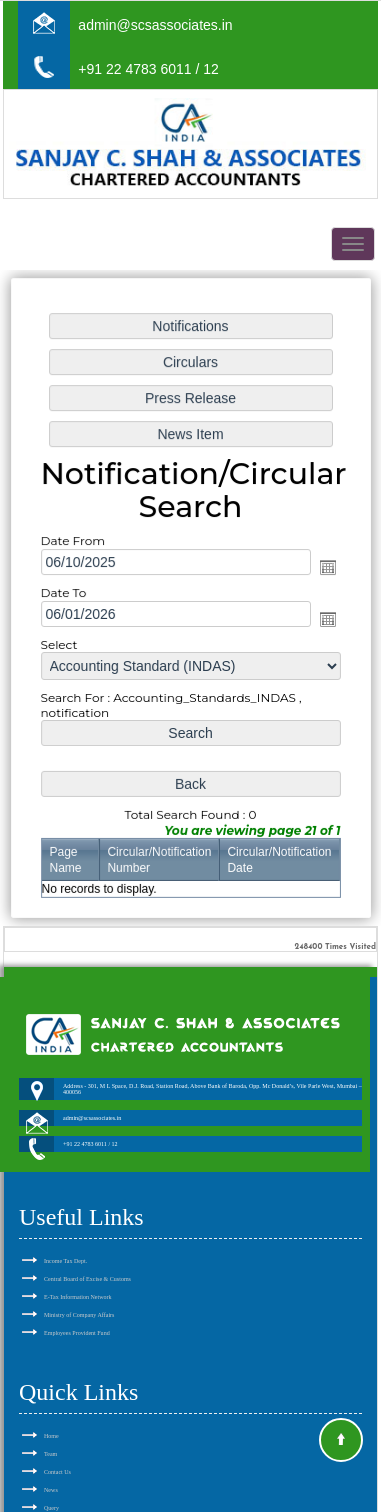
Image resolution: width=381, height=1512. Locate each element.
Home (51, 1413)
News (51, 1467)
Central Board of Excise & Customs (87, 1256)
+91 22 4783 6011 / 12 (148, 69)
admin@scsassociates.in (155, 25)
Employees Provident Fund (77, 1310)
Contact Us (57, 1449)
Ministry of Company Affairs (79, 1292)
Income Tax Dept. (65, 1238)
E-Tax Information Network (78, 1274)
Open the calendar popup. (326, 567)
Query (51, 1485)
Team (50, 1431)
